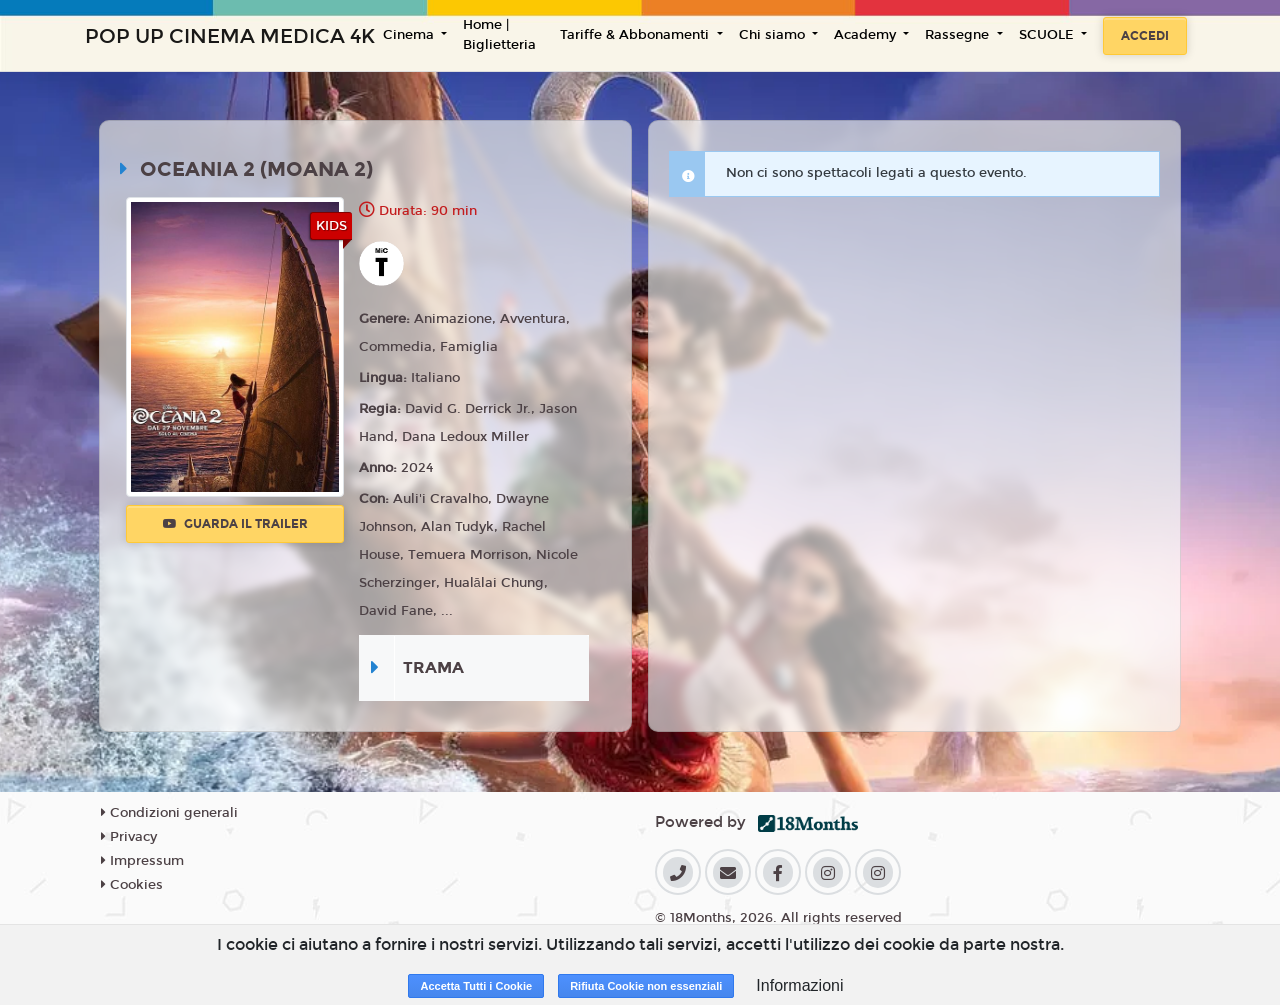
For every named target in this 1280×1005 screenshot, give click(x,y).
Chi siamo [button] (774, 35)
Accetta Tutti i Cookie (476, 986)
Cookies (132, 885)
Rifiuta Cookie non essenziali (646, 986)
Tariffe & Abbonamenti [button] (636, 35)
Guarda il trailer (235, 524)
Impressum (142, 861)
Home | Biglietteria (499, 35)
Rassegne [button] (959, 35)
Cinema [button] (410, 35)
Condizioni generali (169, 813)
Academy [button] (867, 35)
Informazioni (799, 985)
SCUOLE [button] (1048, 35)
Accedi (1145, 36)
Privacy (129, 837)
